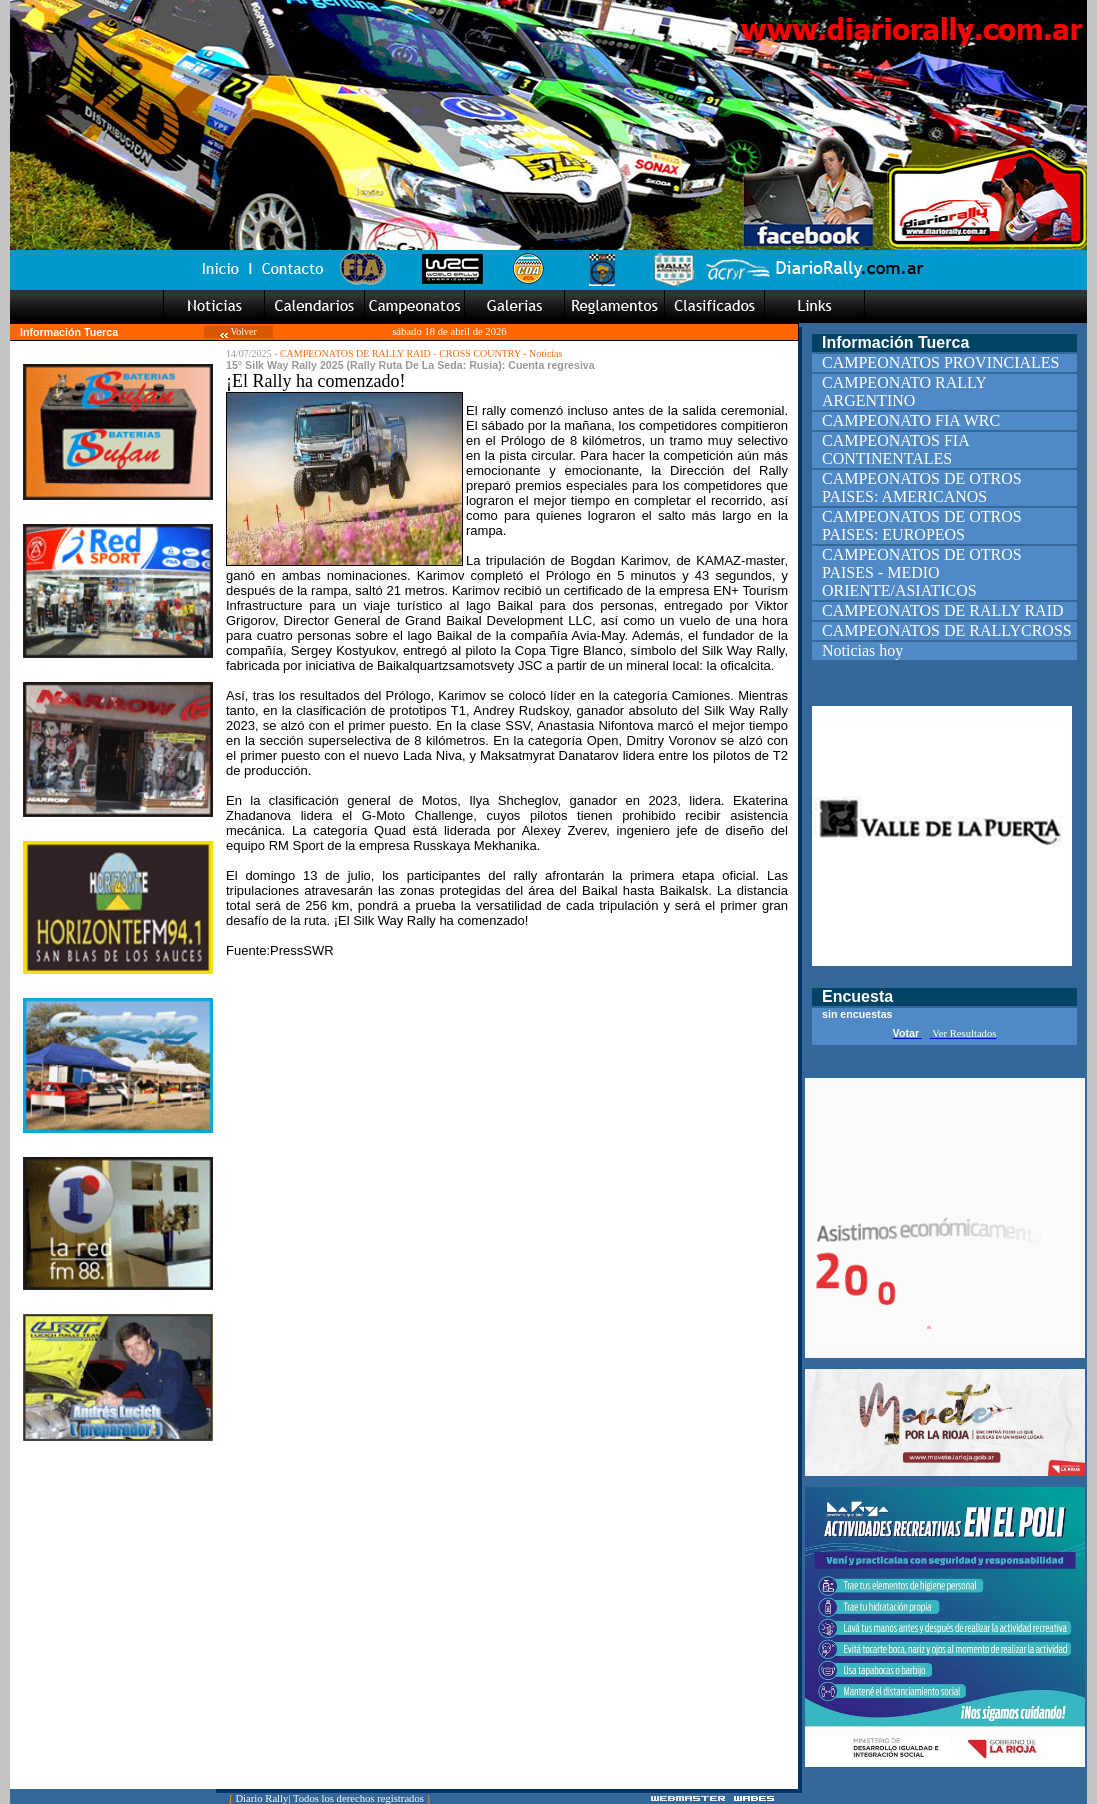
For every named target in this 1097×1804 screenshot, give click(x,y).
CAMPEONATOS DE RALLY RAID (355, 353)
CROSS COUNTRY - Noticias (500, 353)
